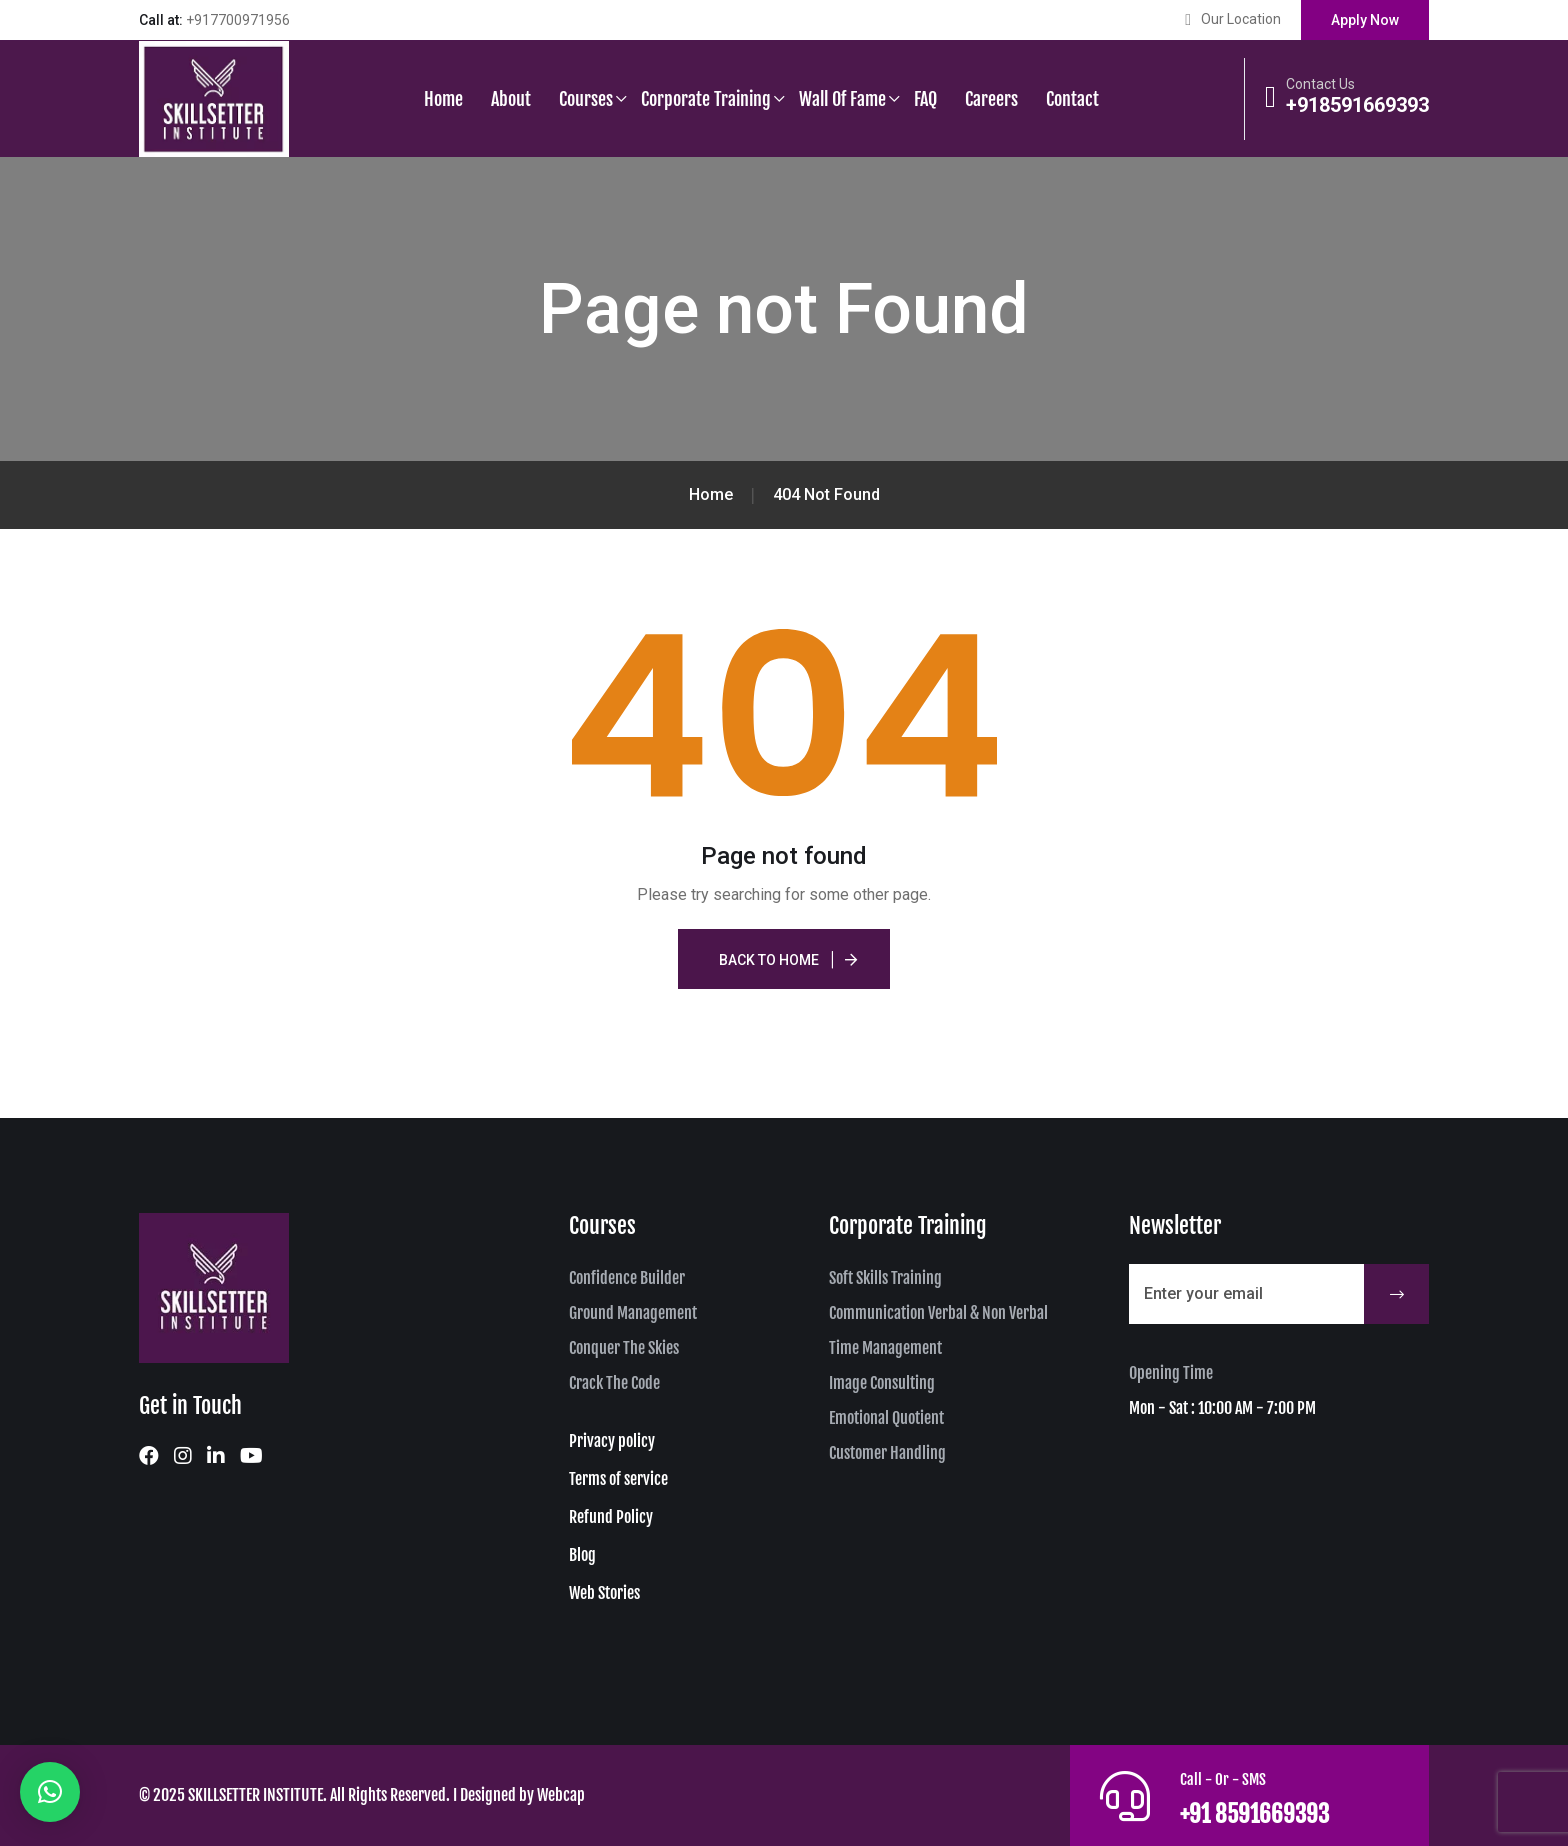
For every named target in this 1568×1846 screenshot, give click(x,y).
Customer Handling (887, 1453)
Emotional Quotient (886, 1418)
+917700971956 (238, 20)
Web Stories (604, 1593)
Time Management (885, 1348)
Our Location (1241, 19)
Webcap (561, 1795)
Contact (1072, 99)
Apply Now (1365, 20)
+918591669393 (1357, 105)
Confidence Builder (627, 1278)
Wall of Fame (842, 99)
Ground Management (633, 1313)
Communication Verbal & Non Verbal (938, 1313)
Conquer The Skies (624, 1348)
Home (443, 99)
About (511, 99)
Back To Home (769, 960)
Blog (582, 1555)
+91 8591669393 (1276, 1811)
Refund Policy (611, 1517)
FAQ (925, 99)
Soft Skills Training (885, 1278)
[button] (50, 1792)
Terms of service (618, 1479)
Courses (586, 99)
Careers (991, 99)
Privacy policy (612, 1441)
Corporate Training (706, 99)
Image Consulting (882, 1383)
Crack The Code (614, 1383)
